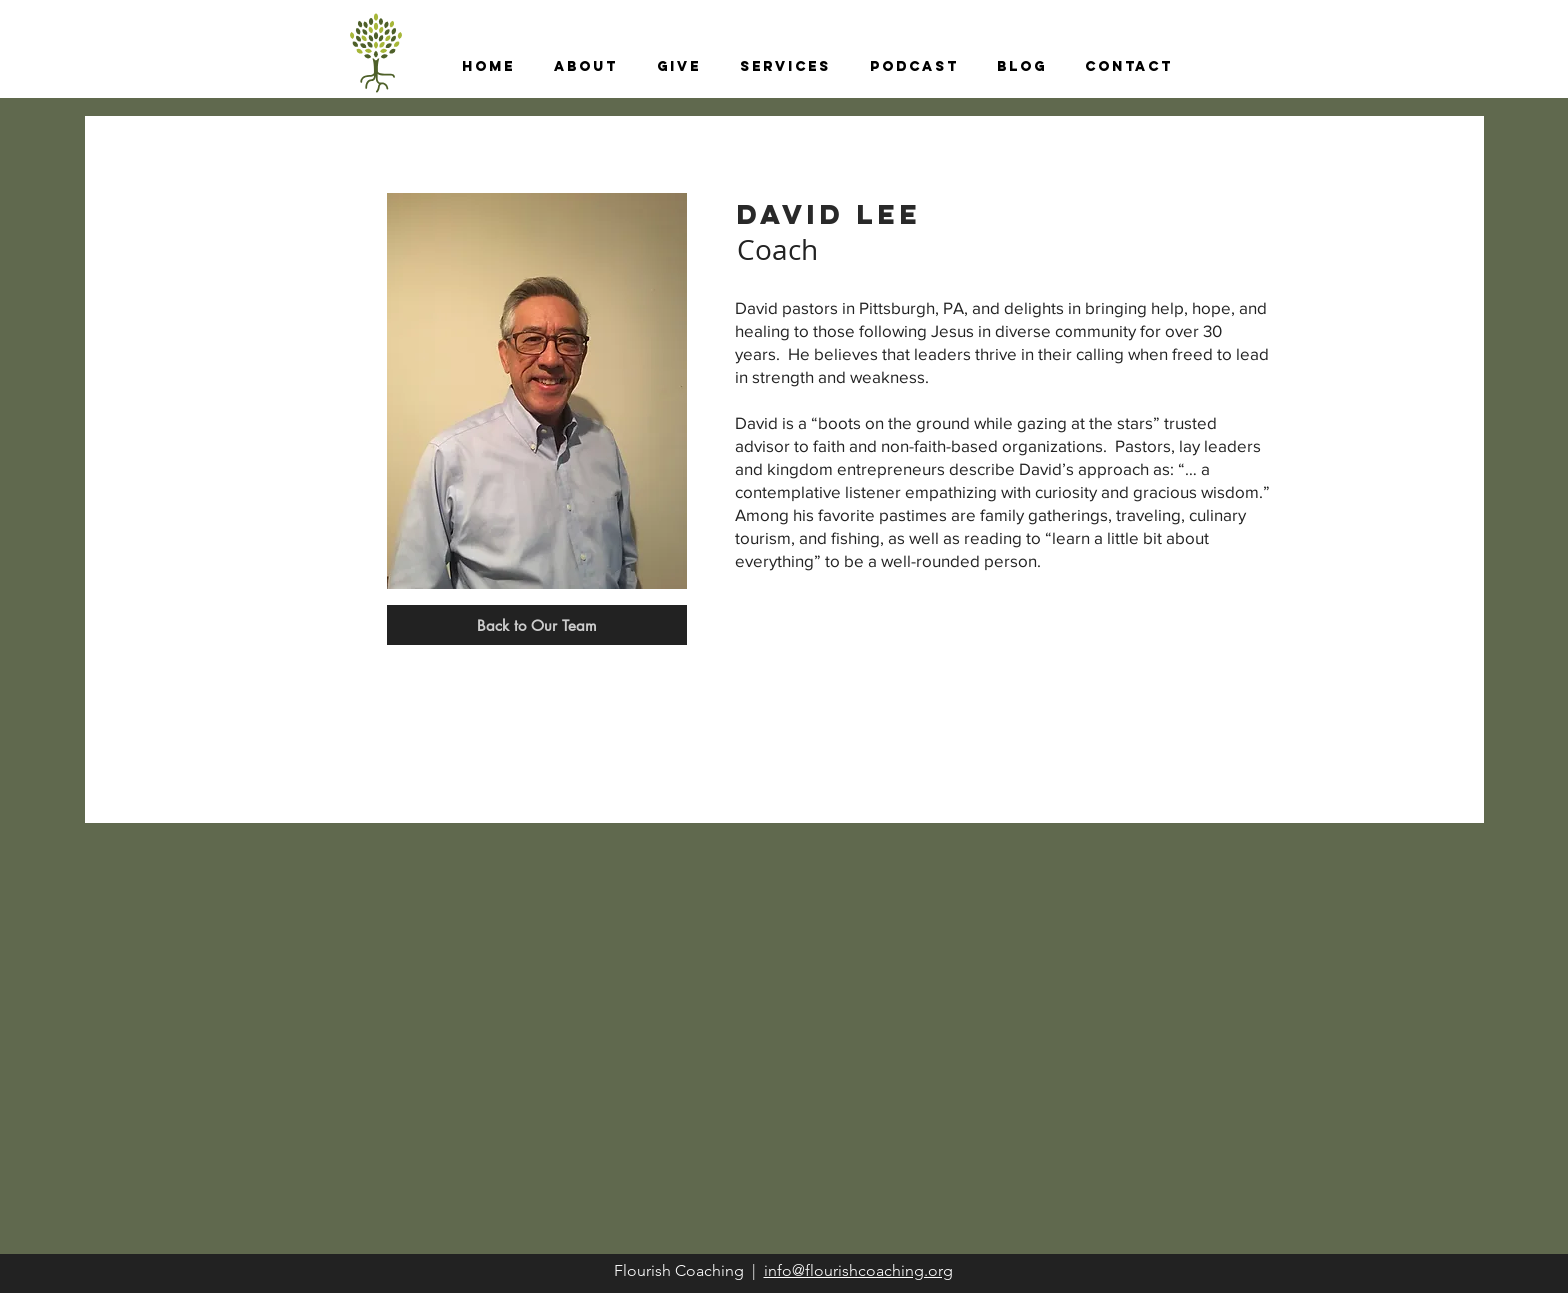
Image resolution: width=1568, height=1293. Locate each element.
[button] (585, 67)
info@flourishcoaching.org (858, 1270)
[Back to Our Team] (537, 625)
